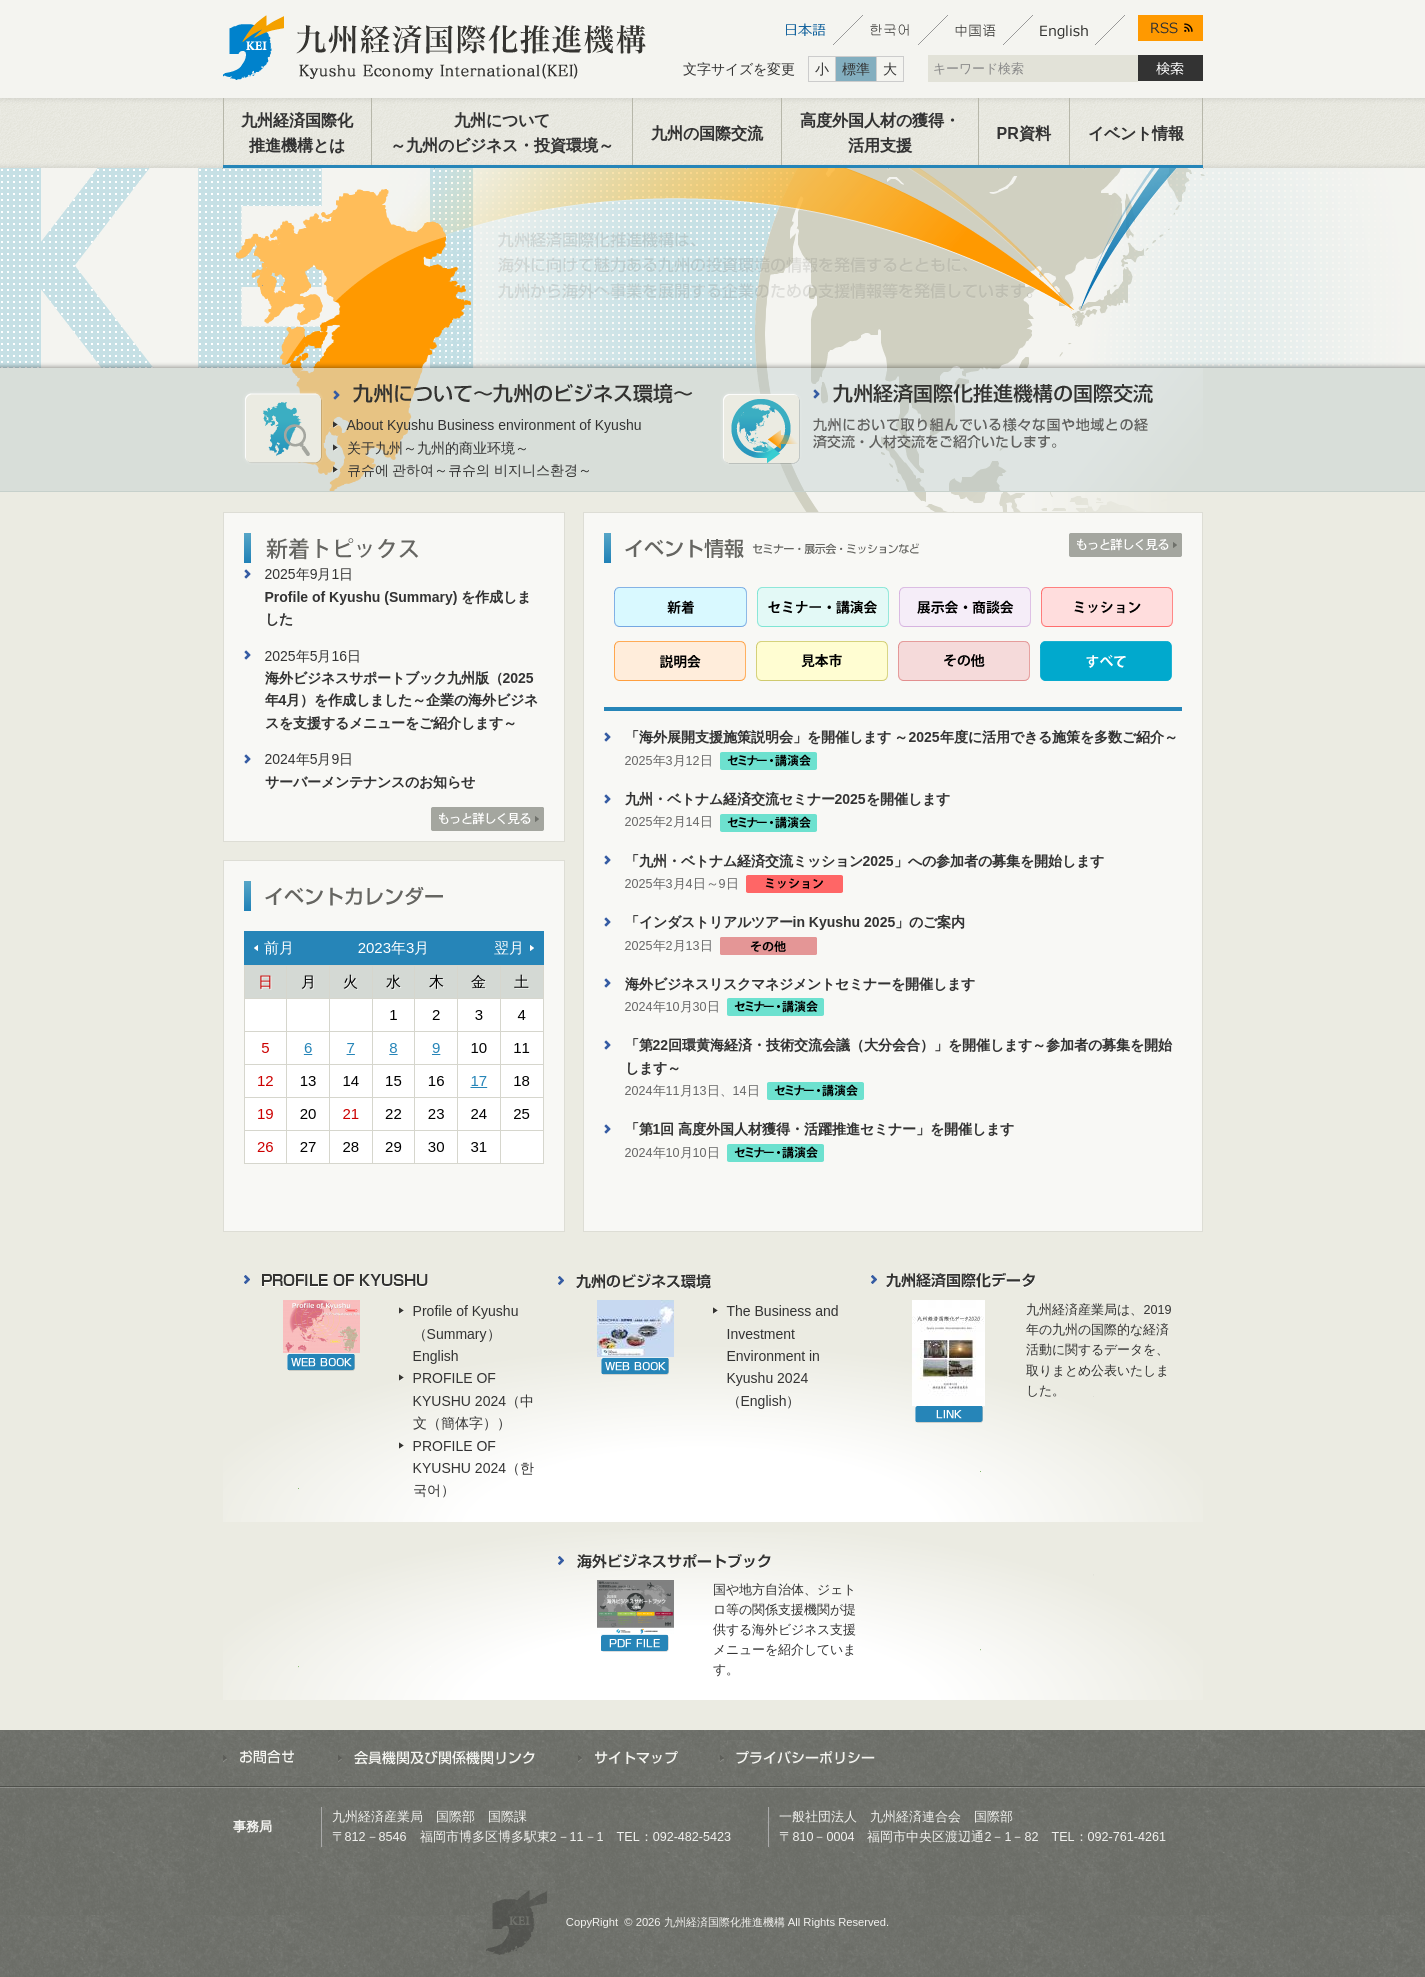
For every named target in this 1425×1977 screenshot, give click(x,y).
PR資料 (1024, 133)
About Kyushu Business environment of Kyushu (494, 425)
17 (479, 1080)
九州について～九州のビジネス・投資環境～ (502, 133)
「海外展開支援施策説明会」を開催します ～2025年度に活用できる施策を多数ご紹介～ (901, 737)
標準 (856, 69)
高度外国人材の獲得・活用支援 (880, 133)
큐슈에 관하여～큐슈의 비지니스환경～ (470, 470)
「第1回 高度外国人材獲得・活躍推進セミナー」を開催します (820, 1129)
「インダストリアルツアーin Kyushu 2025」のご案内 (795, 922)
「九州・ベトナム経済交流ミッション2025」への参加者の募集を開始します (864, 861)
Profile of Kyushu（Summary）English (466, 1333)
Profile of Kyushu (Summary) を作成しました (398, 608)
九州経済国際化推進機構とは (297, 133)
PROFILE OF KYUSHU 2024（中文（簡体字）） (473, 1400)
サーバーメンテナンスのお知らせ (370, 782)
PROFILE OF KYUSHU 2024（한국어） (473, 1468)
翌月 (509, 947)
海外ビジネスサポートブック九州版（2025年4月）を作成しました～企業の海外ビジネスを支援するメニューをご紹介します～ (402, 700)
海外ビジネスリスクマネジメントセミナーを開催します (800, 984)
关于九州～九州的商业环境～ (438, 448)
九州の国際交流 (707, 133)
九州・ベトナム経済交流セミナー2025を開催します (787, 799)
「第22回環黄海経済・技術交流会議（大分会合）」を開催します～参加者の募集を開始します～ (899, 1056)
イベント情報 (1136, 133)
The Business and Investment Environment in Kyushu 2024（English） (783, 1356)
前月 (279, 947)
